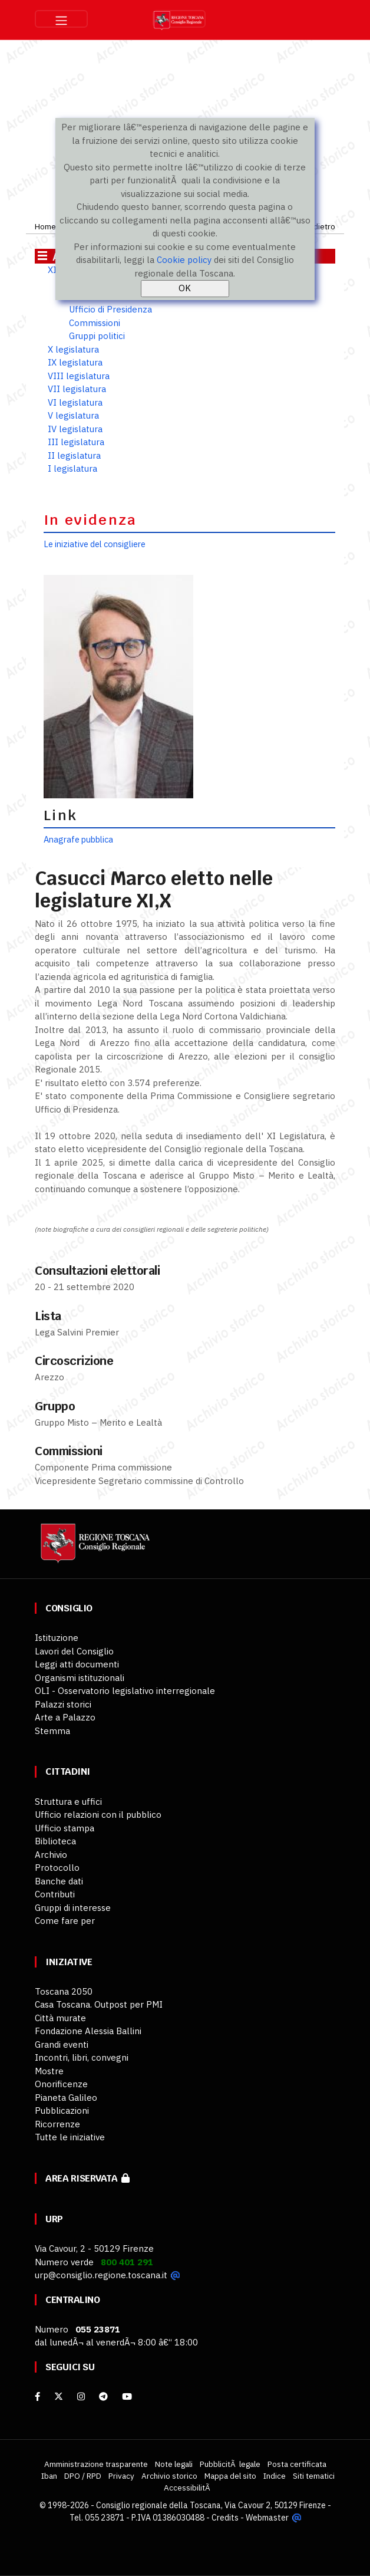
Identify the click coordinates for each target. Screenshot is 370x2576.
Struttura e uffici (68, 1801)
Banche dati (59, 1881)
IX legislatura (75, 362)
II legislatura (74, 455)
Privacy (121, 2475)
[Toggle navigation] (61, 19)
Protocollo (57, 1867)
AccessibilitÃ (188, 2487)
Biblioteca (55, 1841)
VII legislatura (77, 388)
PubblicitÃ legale (230, 2464)
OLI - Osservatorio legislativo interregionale (125, 1690)
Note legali (174, 2464)
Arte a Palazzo (65, 1717)
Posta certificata (296, 2464)
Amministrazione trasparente (96, 2464)
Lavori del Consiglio (74, 1651)
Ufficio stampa (64, 1828)
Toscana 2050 (63, 1991)
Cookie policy (184, 259)
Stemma (52, 1730)
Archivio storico (169, 2475)
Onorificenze (61, 2084)
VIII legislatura (79, 375)
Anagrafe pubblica (78, 839)
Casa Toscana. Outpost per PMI (99, 2004)
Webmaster (267, 2517)
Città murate (60, 2018)
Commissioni (94, 322)
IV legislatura (75, 429)
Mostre (49, 2071)
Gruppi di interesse (73, 1907)
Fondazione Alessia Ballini (88, 2031)
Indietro (320, 226)
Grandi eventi (61, 2044)
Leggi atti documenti (77, 1664)
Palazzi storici (63, 1704)
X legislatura (73, 349)
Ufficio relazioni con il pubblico (98, 1814)
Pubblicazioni (62, 2110)
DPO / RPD (82, 2475)
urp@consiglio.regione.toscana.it (101, 2275)
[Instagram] (81, 2396)
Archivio (51, 1854)
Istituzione (56, 1637)
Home (45, 226)
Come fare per (65, 1920)
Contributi (55, 1894)
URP (54, 2219)
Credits (225, 2517)
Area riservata (87, 2178)
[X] (58, 2396)
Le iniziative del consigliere (95, 544)
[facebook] (37, 2396)
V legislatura (73, 415)
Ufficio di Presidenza (110, 309)
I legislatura (72, 468)
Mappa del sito (230, 2475)
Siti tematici (314, 2475)
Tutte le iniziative (70, 2137)
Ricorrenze (57, 2124)
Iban (49, 2475)
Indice (274, 2475)
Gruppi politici (97, 335)
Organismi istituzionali (79, 1677)
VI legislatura (75, 402)
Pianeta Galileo (66, 2097)
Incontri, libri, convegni (81, 2057)
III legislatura (76, 442)
